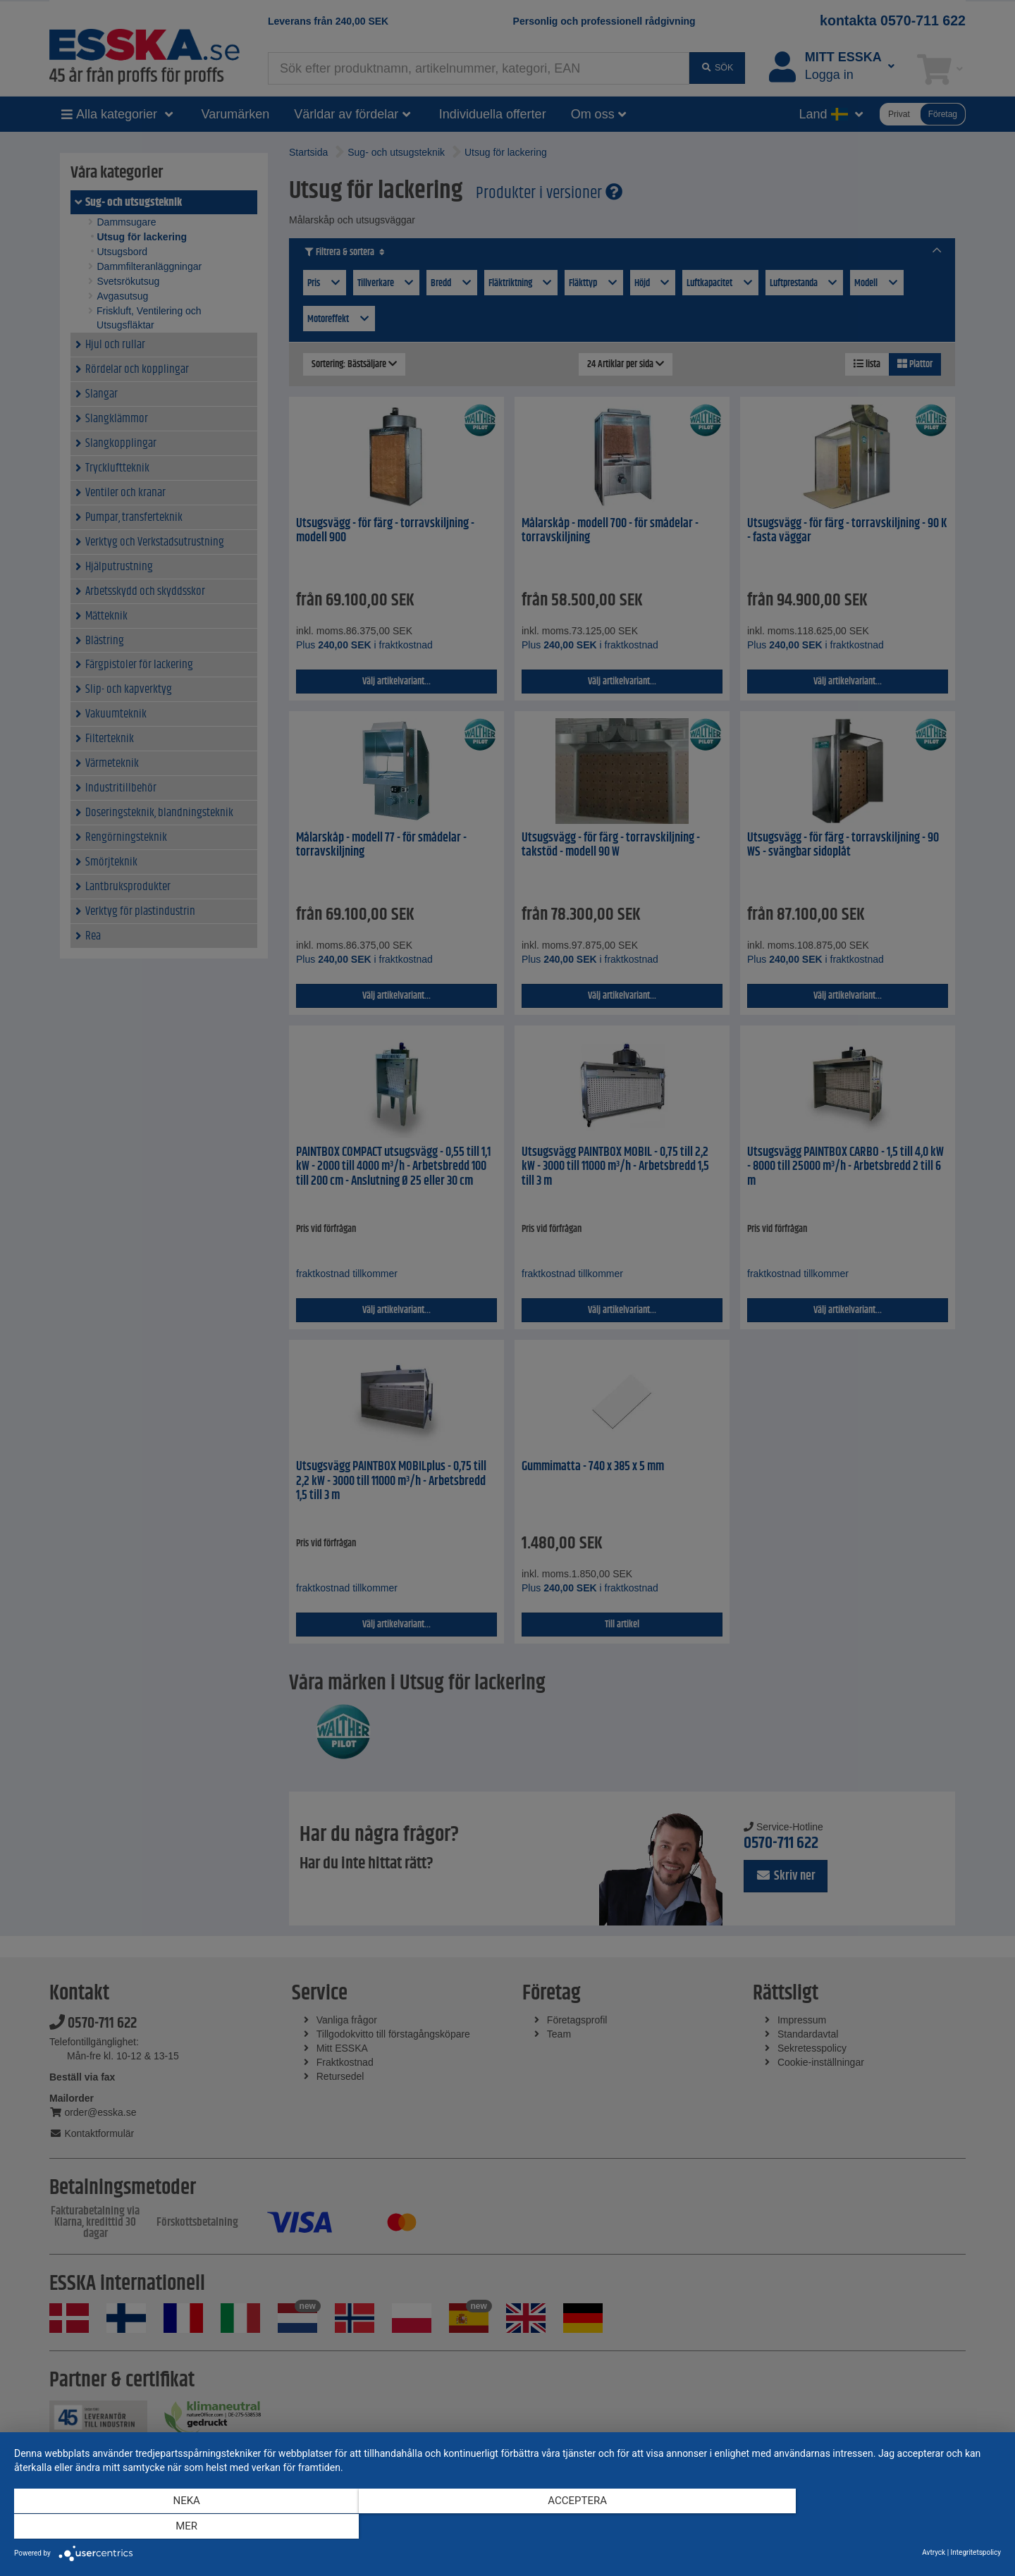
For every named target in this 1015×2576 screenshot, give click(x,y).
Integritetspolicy (976, 2552)
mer (853, 2527)
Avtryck (933, 2552)
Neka (162, 2527)
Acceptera (507, 2527)
